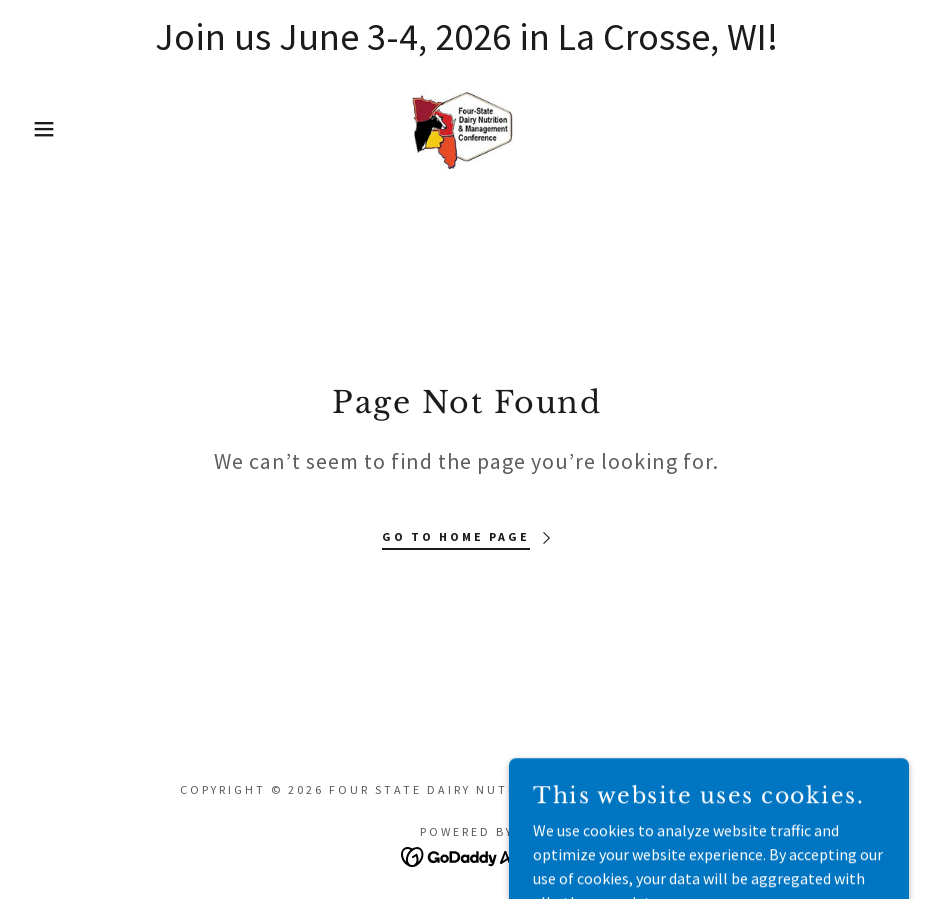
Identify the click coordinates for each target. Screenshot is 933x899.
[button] (46, 129)
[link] (466, 129)
